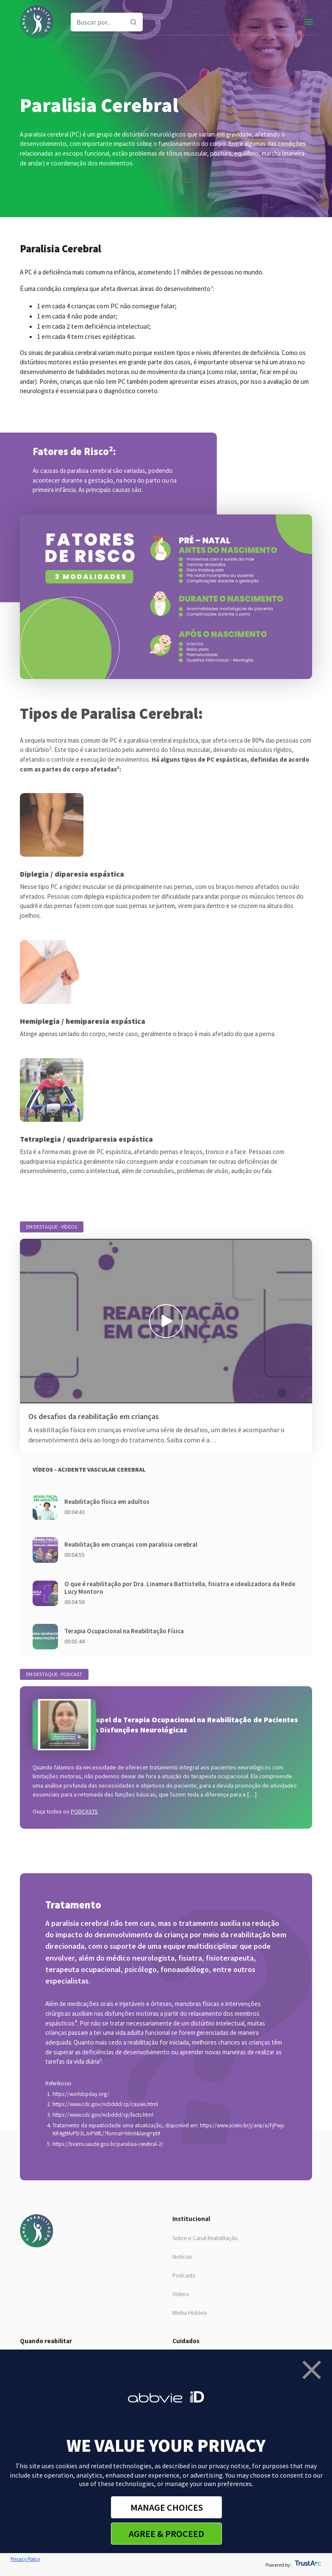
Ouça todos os (65, 1811)
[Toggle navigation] (308, 22)
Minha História (189, 2312)
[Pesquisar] (133, 22)
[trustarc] (307, 2564)
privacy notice (229, 2465)
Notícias (182, 2256)
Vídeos (180, 2294)
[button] (311, 2370)
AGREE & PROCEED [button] (166, 2534)
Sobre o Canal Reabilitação (205, 2238)
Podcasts (183, 2275)
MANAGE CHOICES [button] (166, 2507)
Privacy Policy (25, 2559)
